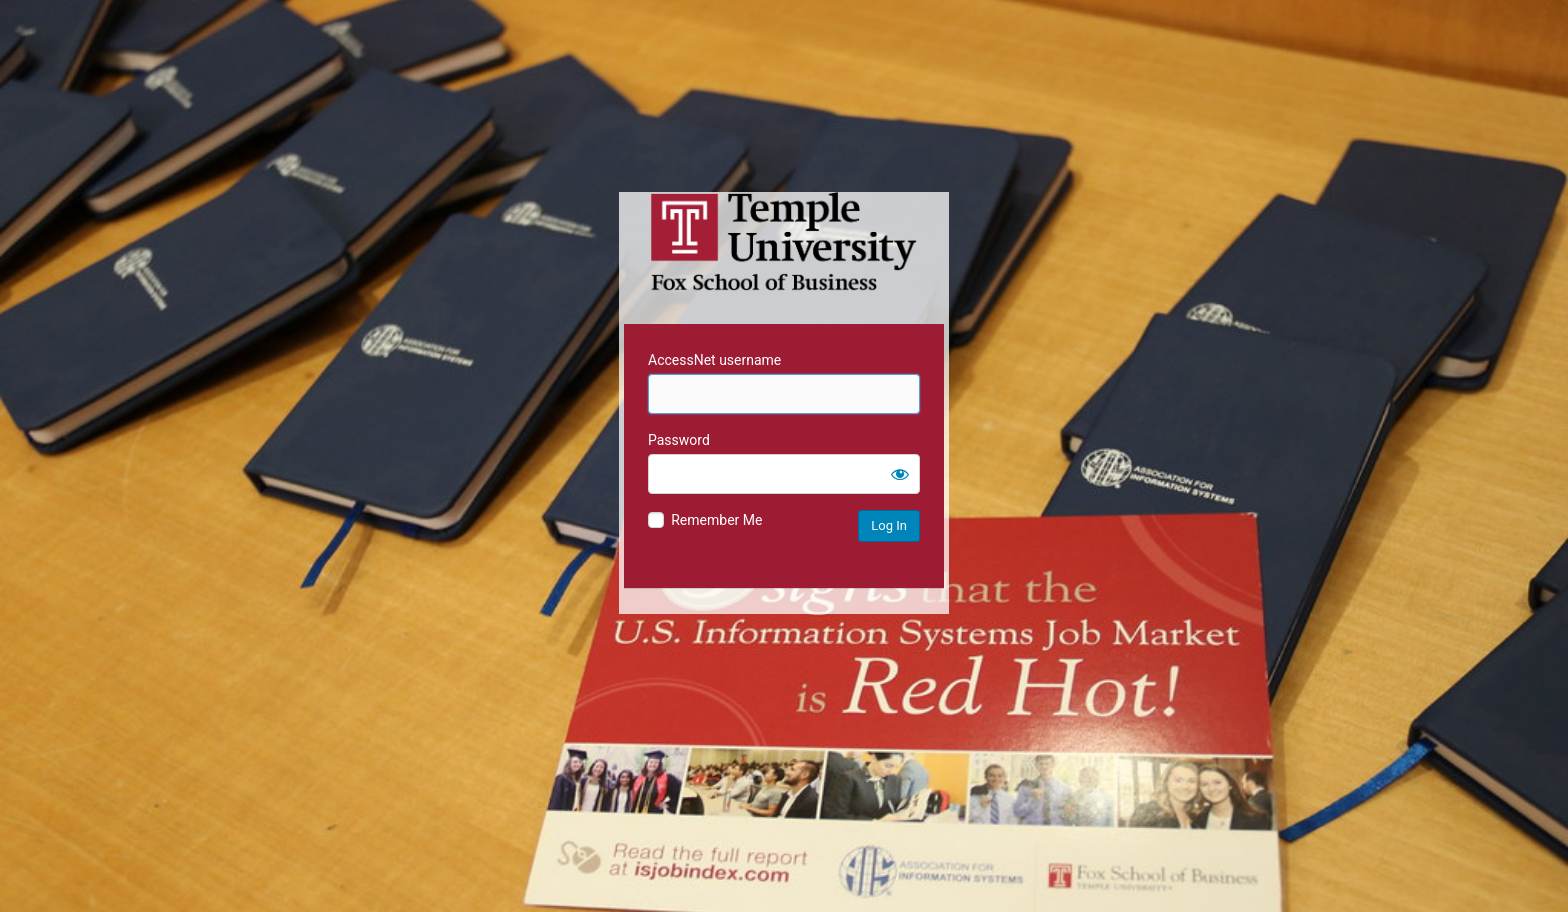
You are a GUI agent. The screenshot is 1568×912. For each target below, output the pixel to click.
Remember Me (716, 520)
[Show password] (900, 474)
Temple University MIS (784, 242)
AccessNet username (714, 360)
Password (679, 440)
